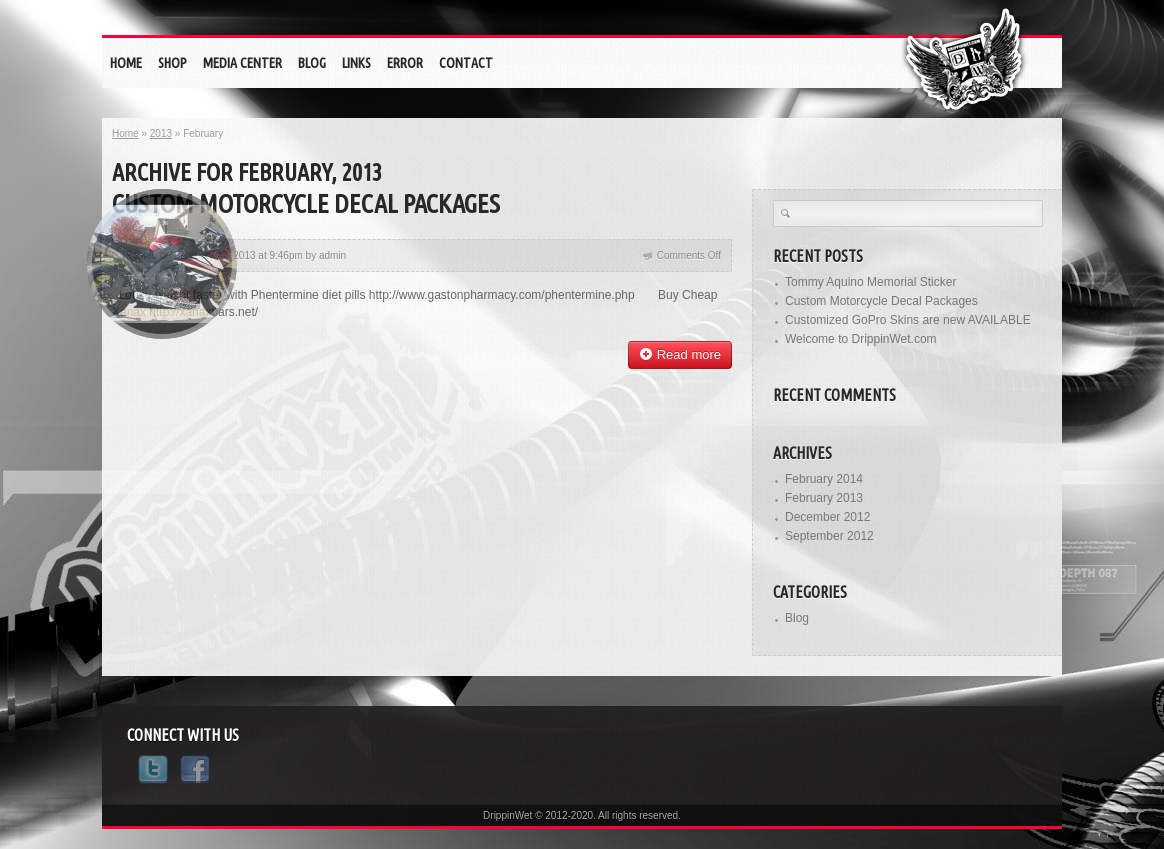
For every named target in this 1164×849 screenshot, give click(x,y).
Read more (680, 354)
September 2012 (829, 536)
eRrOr (405, 63)
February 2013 (824, 498)
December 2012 (827, 517)
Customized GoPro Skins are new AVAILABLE (908, 320)
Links (356, 63)
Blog (312, 63)
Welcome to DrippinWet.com (861, 339)
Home (126, 63)
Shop (172, 63)
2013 (161, 133)
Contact (466, 63)
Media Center (242, 63)
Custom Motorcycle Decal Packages (306, 203)
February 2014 (824, 479)
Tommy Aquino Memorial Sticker (870, 282)
